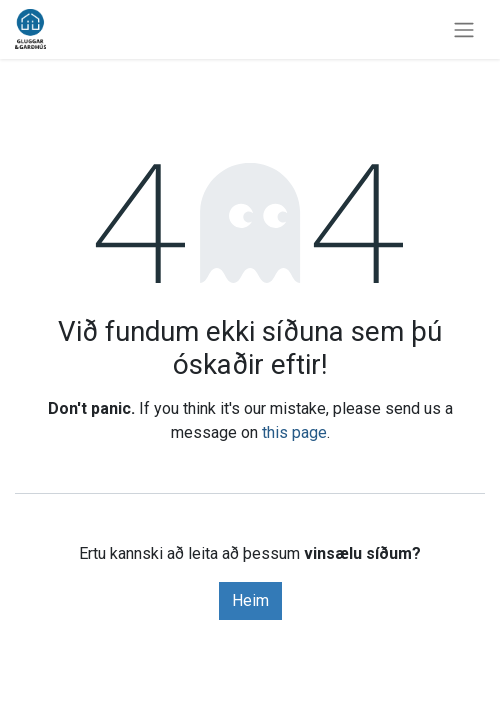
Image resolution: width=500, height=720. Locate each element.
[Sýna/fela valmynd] (464, 29)
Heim (250, 600)
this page (294, 432)
